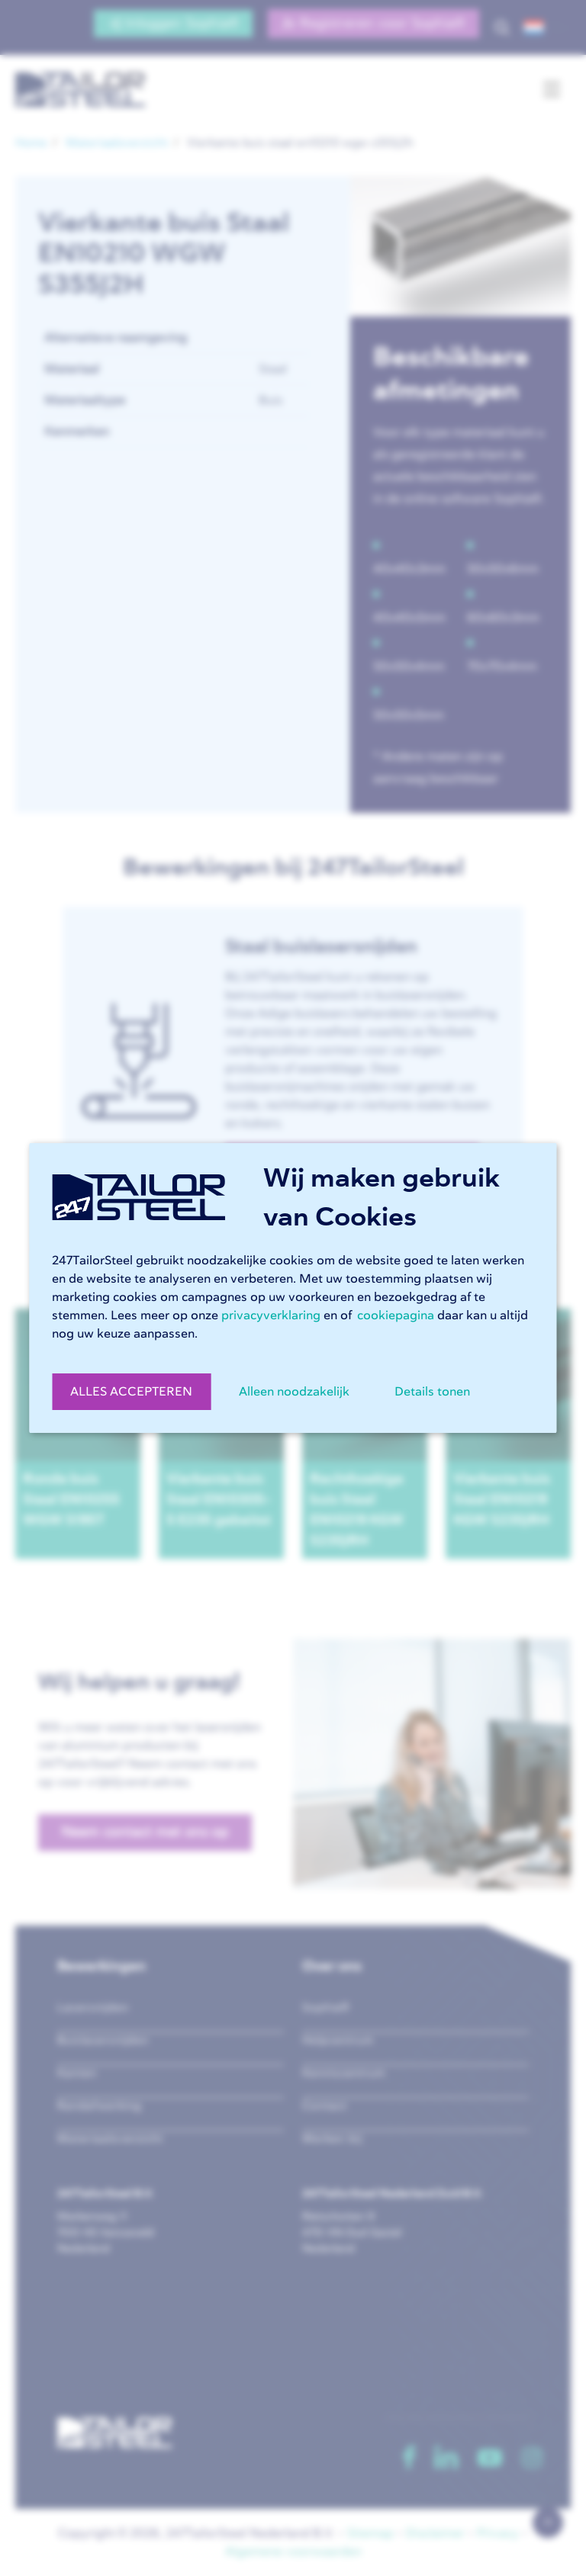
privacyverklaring (270, 1315)
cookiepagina (395, 1315)
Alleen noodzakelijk (294, 1392)
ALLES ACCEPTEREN (131, 1392)
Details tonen (432, 1392)
